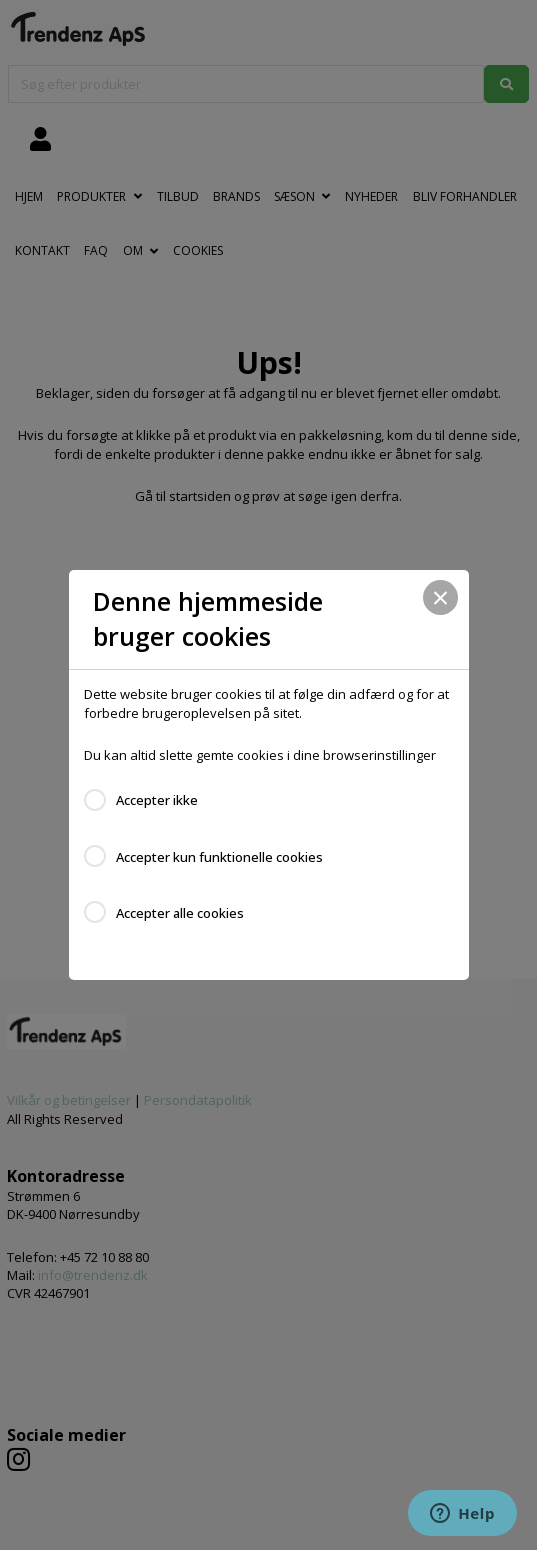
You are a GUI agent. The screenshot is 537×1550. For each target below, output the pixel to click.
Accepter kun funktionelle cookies (219, 857)
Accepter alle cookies (180, 913)
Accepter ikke (157, 800)
